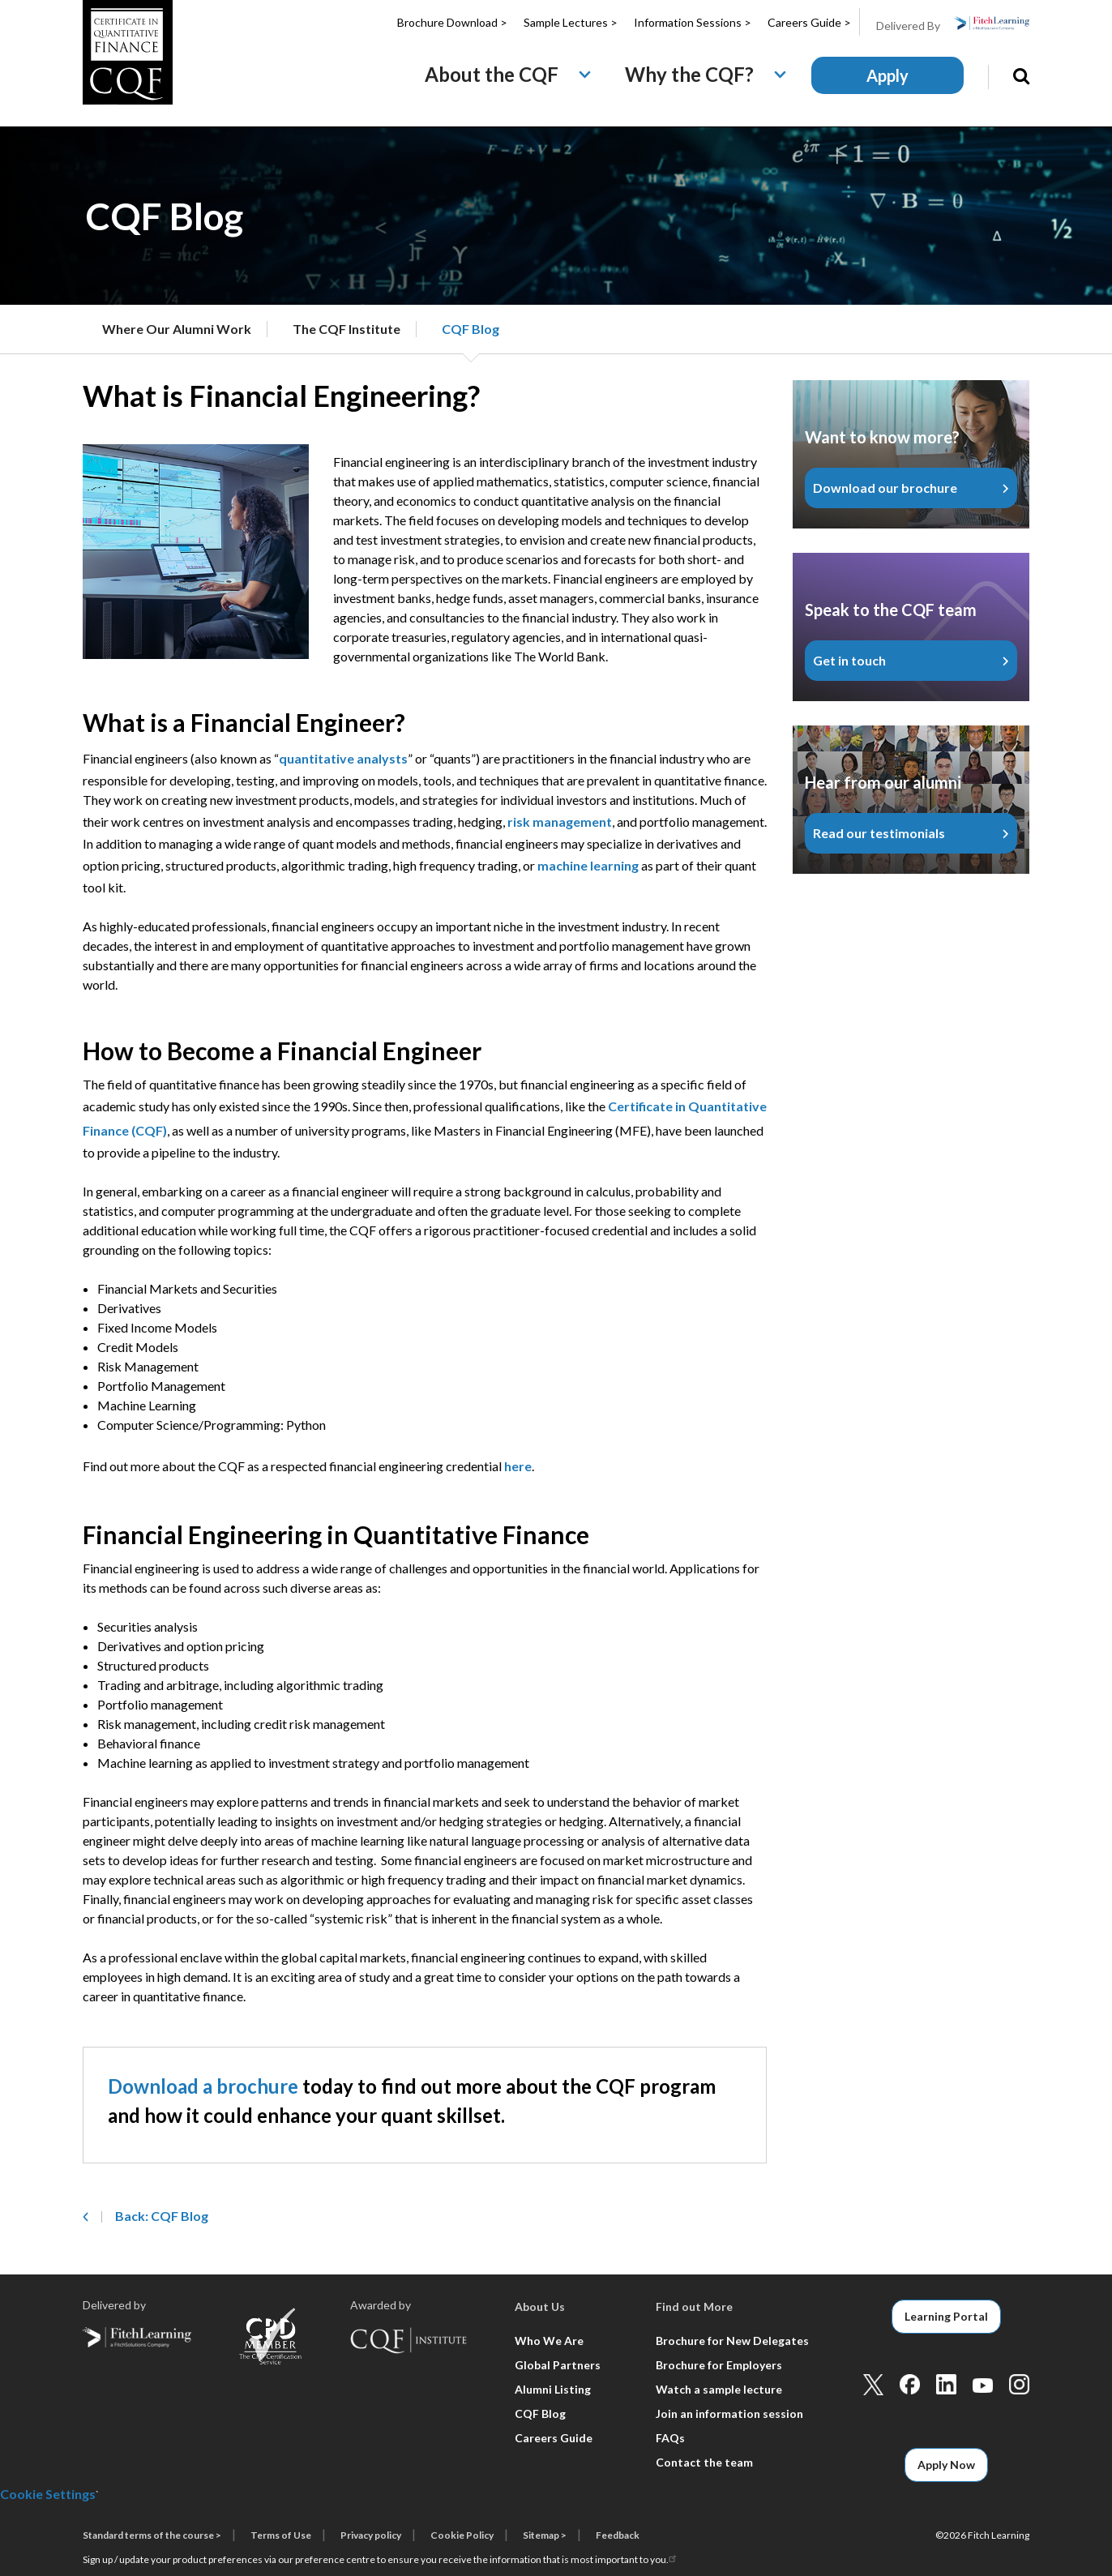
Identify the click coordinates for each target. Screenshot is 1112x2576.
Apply (887, 75)
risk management (559, 821)
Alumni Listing (553, 2389)
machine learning (588, 865)
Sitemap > (545, 2535)
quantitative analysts (343, 758)
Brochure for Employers (719, 2365)
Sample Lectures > (571, 22)
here (518, 1466)
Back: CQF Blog (161, 2215)
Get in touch (849, 660)
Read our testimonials (879, 833)
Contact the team (704, 2462)
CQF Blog (470, 328)
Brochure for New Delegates (732, 2340)
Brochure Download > (452, 22)
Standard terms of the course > (152, 2535)
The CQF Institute (346, 328)
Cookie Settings (48, 2493)
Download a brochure (203, 2086)
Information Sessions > (692, 22)
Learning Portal (946, 2316)
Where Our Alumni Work (176, 328)
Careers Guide (553, 2438)
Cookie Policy (462, 2535)
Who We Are (549, 2340)
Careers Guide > (809, 22)
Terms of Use (280, 2535)
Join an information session (729, 2413)
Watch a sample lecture (719, 2389)
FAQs (670, 2438)
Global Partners (558, 2365)
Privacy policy (370, 2535)
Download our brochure (885, 487)
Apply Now (946, 2464)
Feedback (617, 2535)
